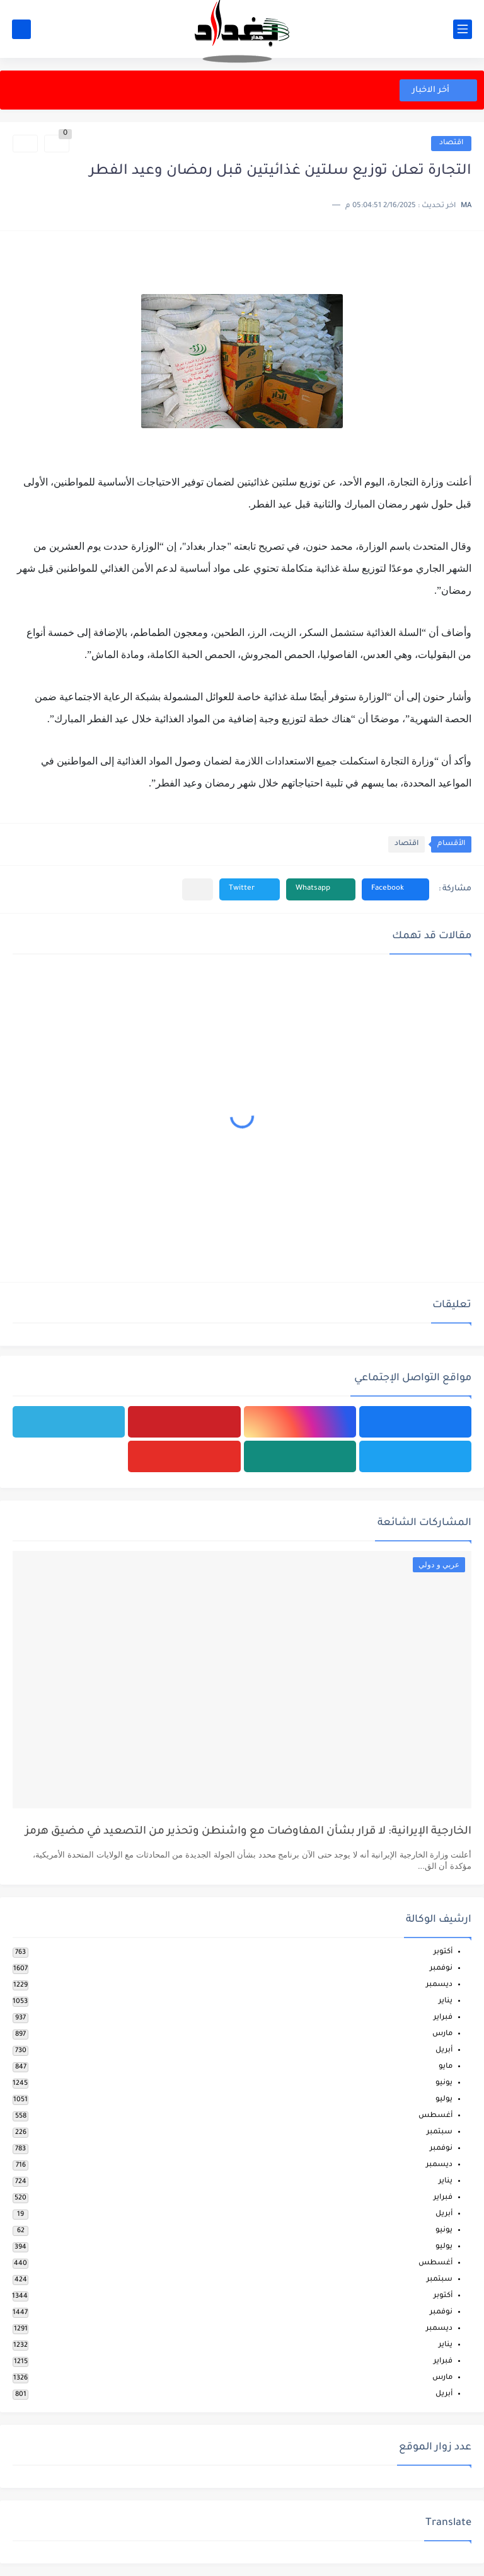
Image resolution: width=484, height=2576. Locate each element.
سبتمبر (439, 2132)
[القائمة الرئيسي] (462, 29)
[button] (395, 889)
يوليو (443, 2100)
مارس (442, 2034)
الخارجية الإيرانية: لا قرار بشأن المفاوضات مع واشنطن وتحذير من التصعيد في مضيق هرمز (248, 1832)
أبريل (443, 2050)
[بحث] (21, 29)
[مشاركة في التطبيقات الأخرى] (197, 889)
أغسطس (435, 2116)
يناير (445, 2001)
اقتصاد (451, 143)
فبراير (443, 2018)
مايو (445, 2067)
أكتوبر (443, 1952)
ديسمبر (439, 1985)
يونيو (443, 2083)
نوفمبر (441, 1969)
